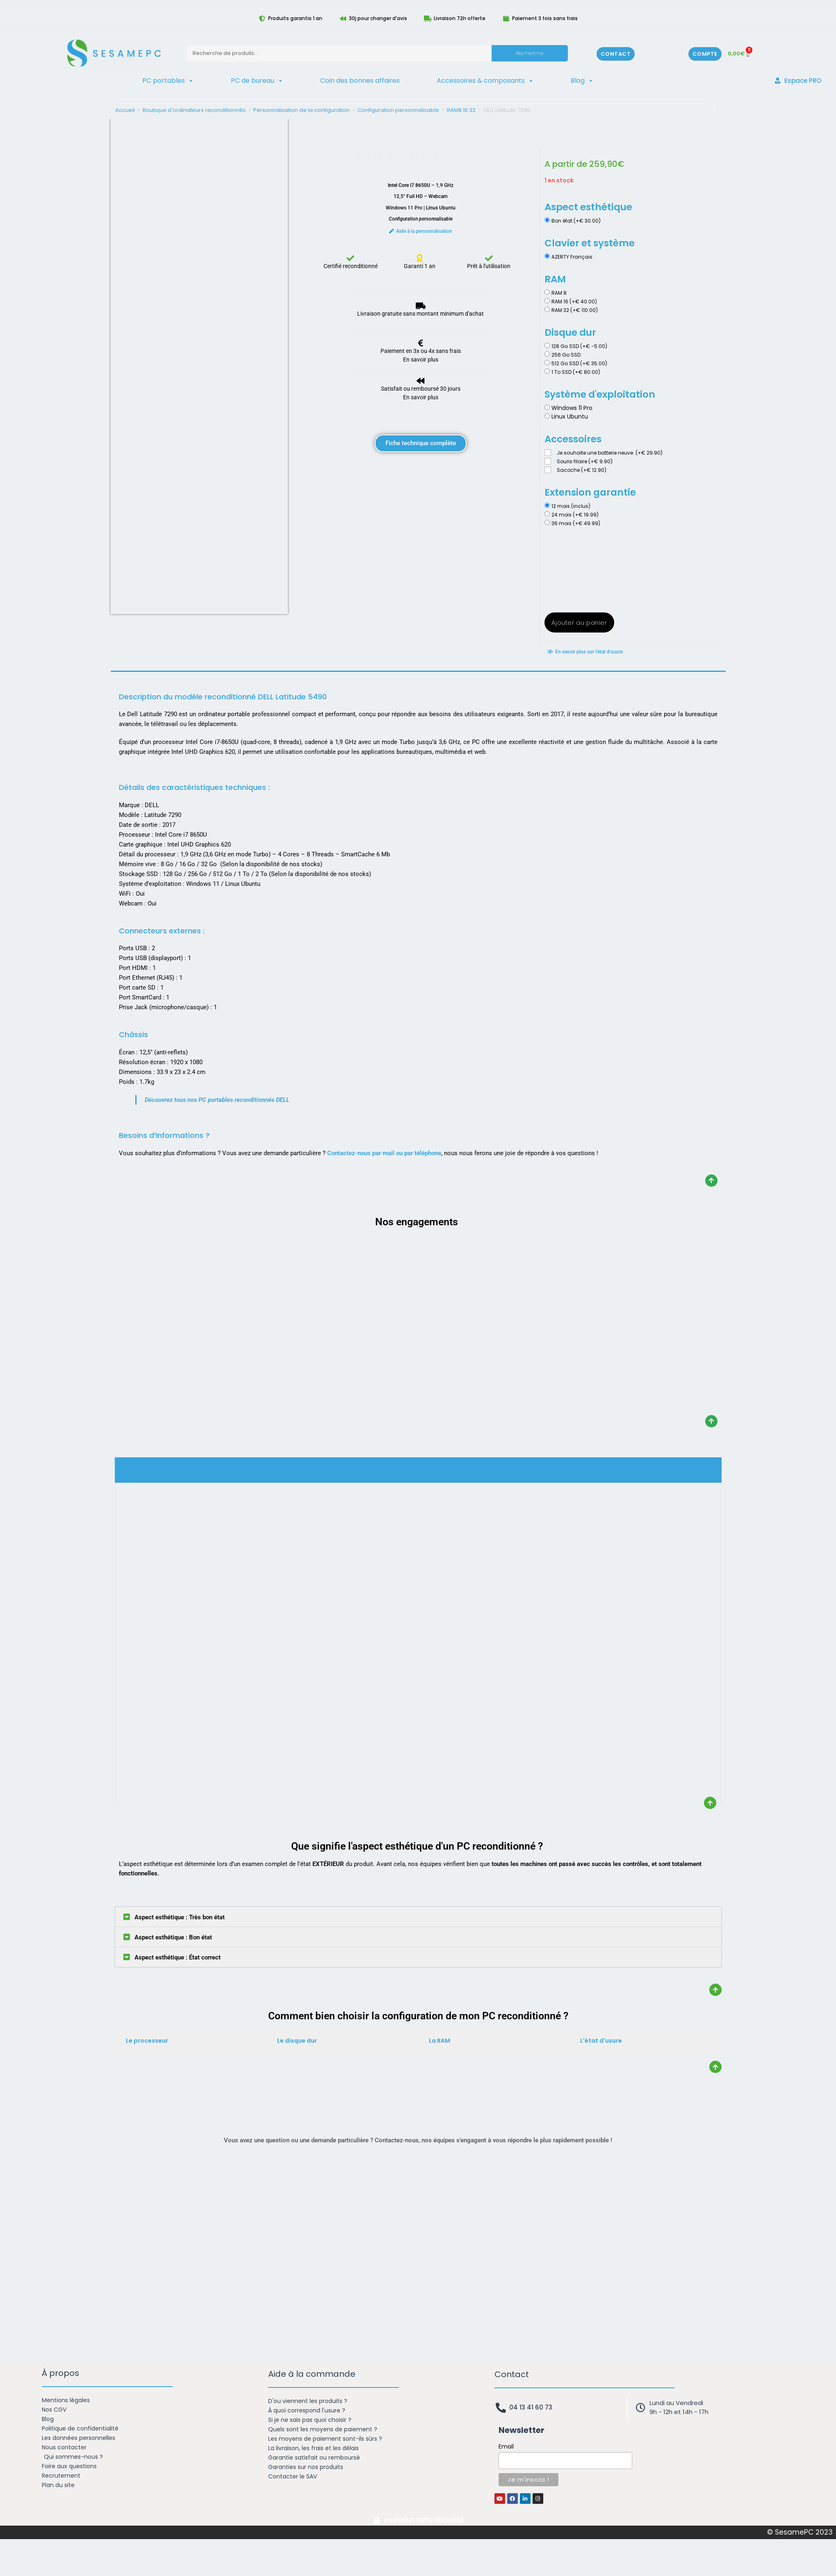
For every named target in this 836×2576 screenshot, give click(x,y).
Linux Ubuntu (569, 416)
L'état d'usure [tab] (601, 2041)
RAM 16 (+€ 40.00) (574, 301)
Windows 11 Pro (571, 408)
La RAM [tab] (439, 2041)
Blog (582, 81)
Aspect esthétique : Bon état (173, 1937)
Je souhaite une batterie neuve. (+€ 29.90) (610, 452)
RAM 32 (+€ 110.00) (574, 310)
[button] (418, 1917)
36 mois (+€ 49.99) (575, 523)
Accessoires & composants (485, 81)
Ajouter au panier (579, 622)
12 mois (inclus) (570, 506)
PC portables (168, 81)
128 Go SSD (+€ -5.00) (579, 346)
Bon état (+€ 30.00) (576, 220)
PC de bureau (257, 81)
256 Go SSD (566, 354)
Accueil (125, 110)
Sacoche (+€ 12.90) (581, 470)
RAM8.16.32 (461, 110)
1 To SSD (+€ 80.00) (575, 372)
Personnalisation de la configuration (301, 110)
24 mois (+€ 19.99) (575, 514)
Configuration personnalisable (398, 110)
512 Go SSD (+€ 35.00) (579, 363)
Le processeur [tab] (147, 2041)
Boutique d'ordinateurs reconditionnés (194, 110)
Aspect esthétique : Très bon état (179, 1917)
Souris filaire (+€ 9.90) (585, 461)
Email (506, 2446)
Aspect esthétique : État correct (177, 1957)
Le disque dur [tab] (297, 2041)
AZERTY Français (571, 256)
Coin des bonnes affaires (360, 80)
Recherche (529, 53)
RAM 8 (559, 292)
